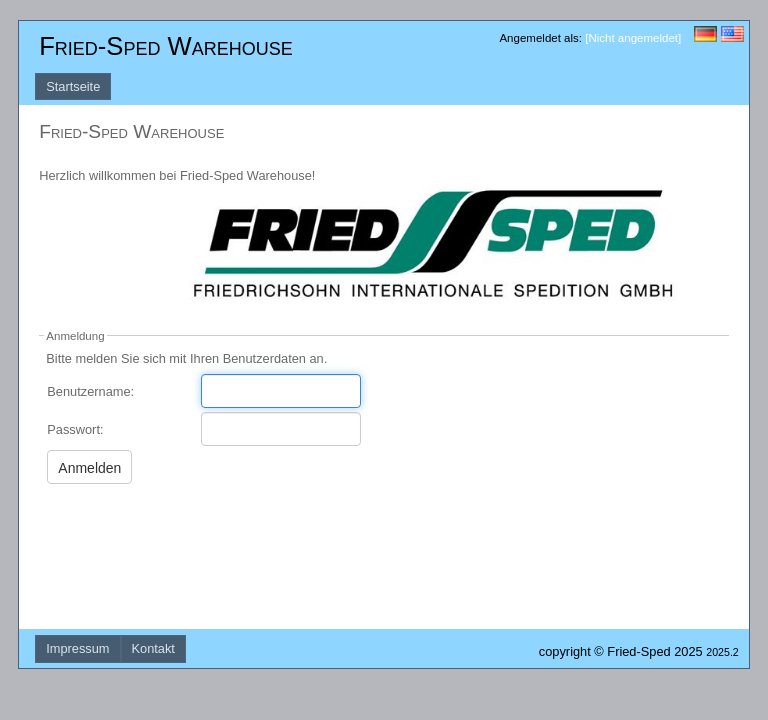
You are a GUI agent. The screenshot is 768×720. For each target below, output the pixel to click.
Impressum (77, 648)
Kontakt (153, 648)
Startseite (73, 86)
